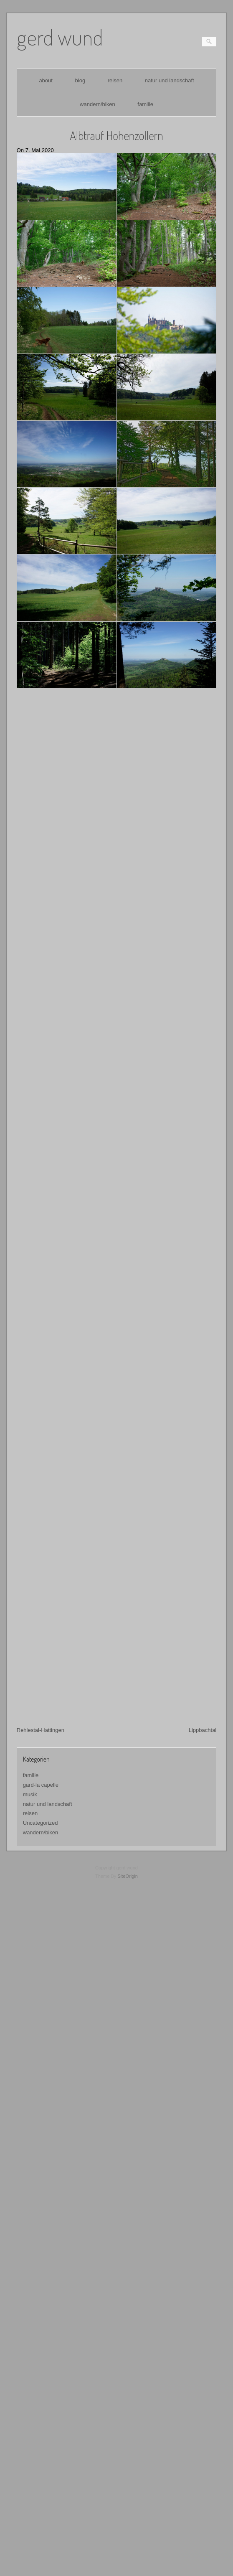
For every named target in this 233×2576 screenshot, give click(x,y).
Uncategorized (40, 1768)
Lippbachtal (203, 1675)
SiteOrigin (127, 1821)
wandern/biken (97, 104)
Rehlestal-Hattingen (40, 1675)
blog (80, 80)
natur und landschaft (169, 80)
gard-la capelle (40, 1730)
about (46, 80)
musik (30, 1740)
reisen (115, 80)
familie (145, 104)
